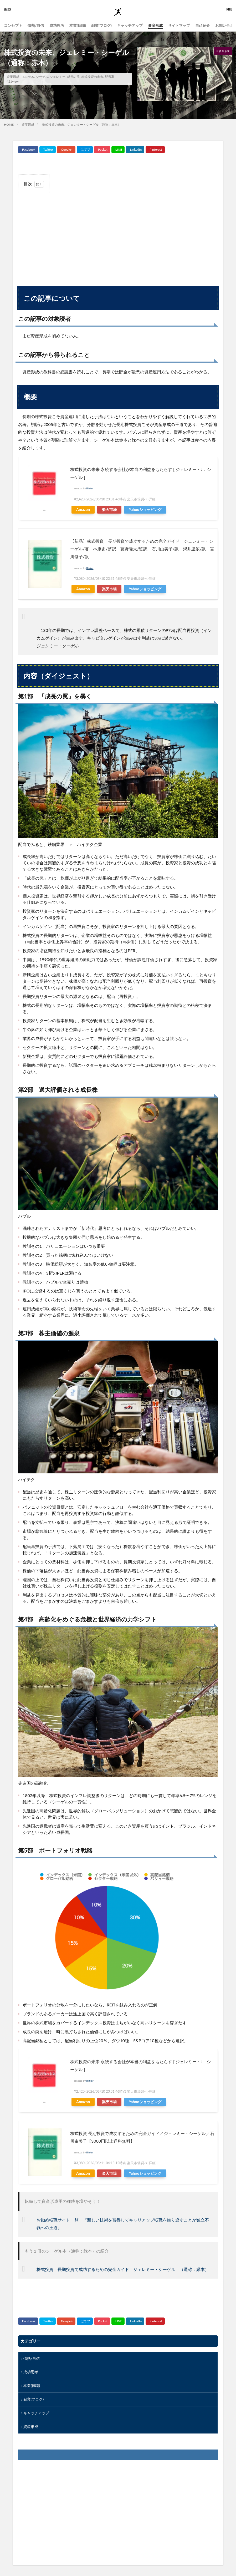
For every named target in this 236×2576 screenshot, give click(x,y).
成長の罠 (73, 77)
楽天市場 (109, 509)
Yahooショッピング (145, 509)
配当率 (109, 77)
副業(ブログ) (101, 25)
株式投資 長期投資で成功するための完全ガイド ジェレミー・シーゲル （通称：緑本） (123, 2269)
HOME (9, 124)
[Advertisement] (118, 235)
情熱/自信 (36, 25)
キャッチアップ (130, 25)
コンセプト (13, 25)
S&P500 (28, 77)
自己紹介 (202, 25)
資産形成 (155, 25)
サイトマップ (179, 25)
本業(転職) (77, 25)
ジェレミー (57, 77)
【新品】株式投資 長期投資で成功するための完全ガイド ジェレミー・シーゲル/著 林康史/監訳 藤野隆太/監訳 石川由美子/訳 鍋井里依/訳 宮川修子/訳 (142, 549)
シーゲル (42, 77)
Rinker (90, 488)
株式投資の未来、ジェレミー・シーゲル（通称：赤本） (81, 124)
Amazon (83, 509)
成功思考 (56, 25)
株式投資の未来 (92, 77)
